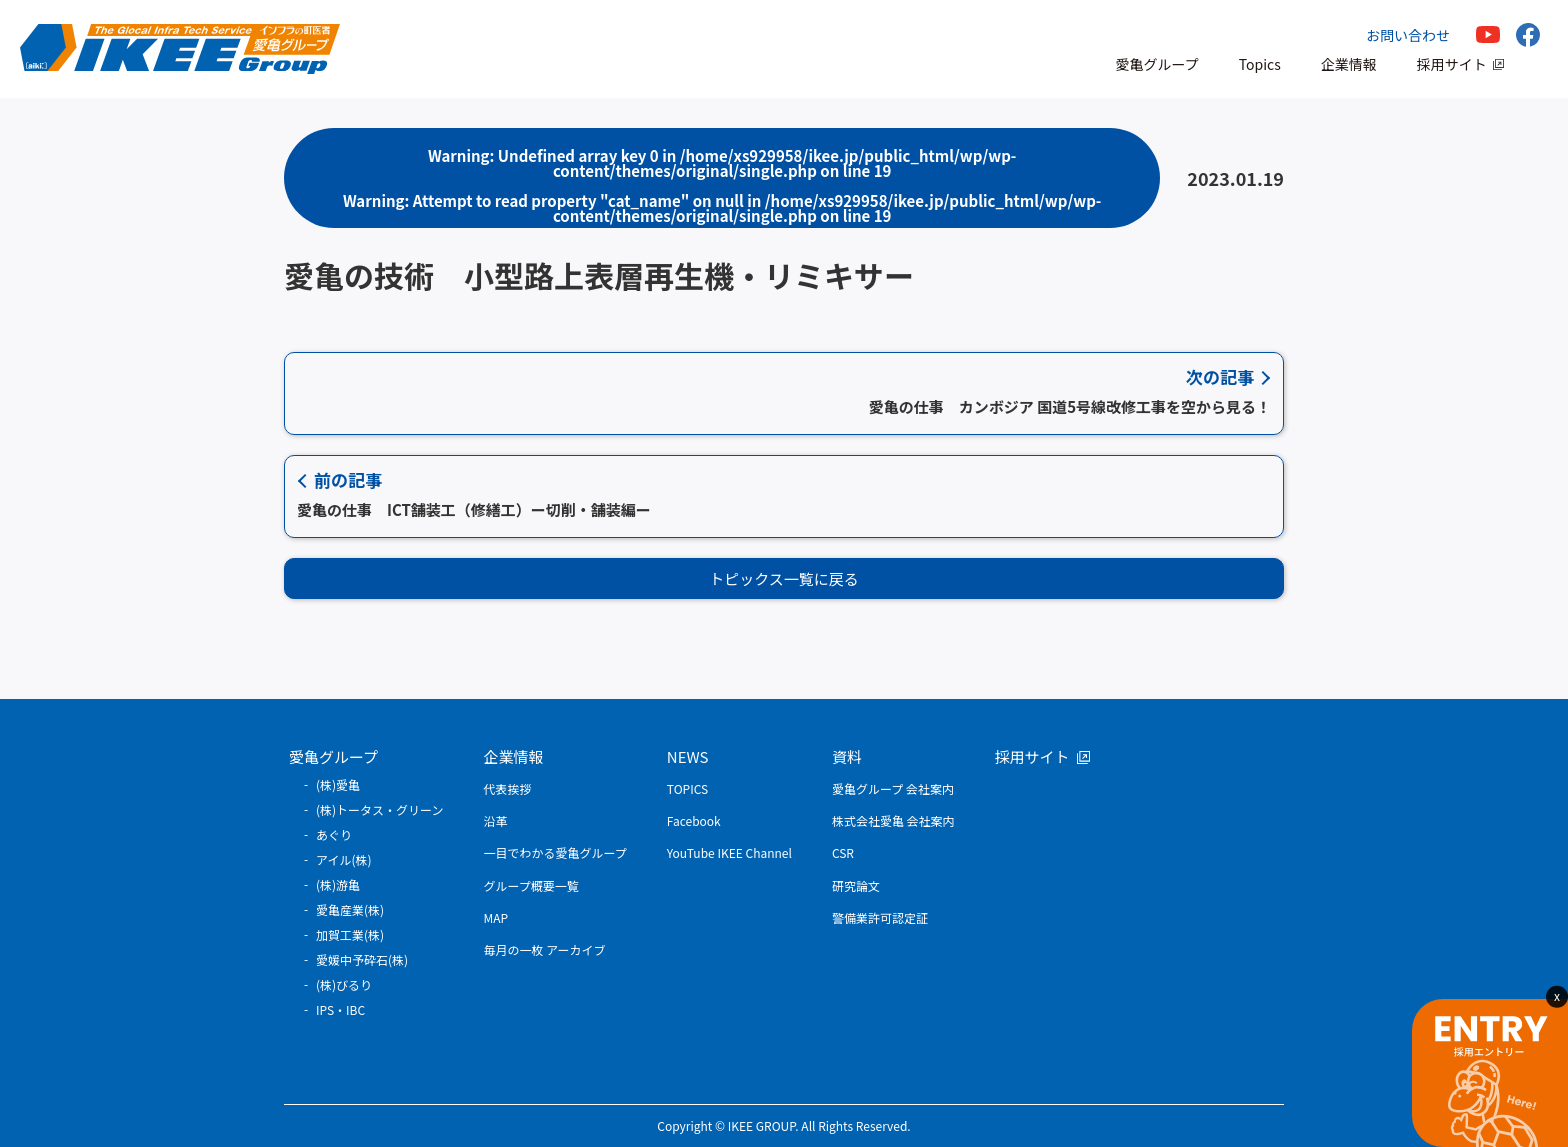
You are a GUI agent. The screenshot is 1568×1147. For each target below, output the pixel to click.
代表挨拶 (508, 788)
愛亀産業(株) (350, 909)
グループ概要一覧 (531, 885)
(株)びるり (344, 984)
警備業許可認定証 (880, 917)
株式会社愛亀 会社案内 (893, 820)
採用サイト (1452, 64)
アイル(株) (344, 859)
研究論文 (856, 885)
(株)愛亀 (338, 784)
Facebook (694, 820)
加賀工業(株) (350, 934)
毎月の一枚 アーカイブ (545, 949)
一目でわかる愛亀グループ (555, 852)
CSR (843, 852)
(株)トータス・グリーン (380, 809)
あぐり (334, 834)
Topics (1260, 64)
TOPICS (687, 788)
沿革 (496, 820)
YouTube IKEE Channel (729, 852)
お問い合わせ (1408, 35)
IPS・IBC (340, 1009)
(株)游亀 (338, 884)
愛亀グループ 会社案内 (893, 788)
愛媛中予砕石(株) (362, 959)
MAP (496, 917)
